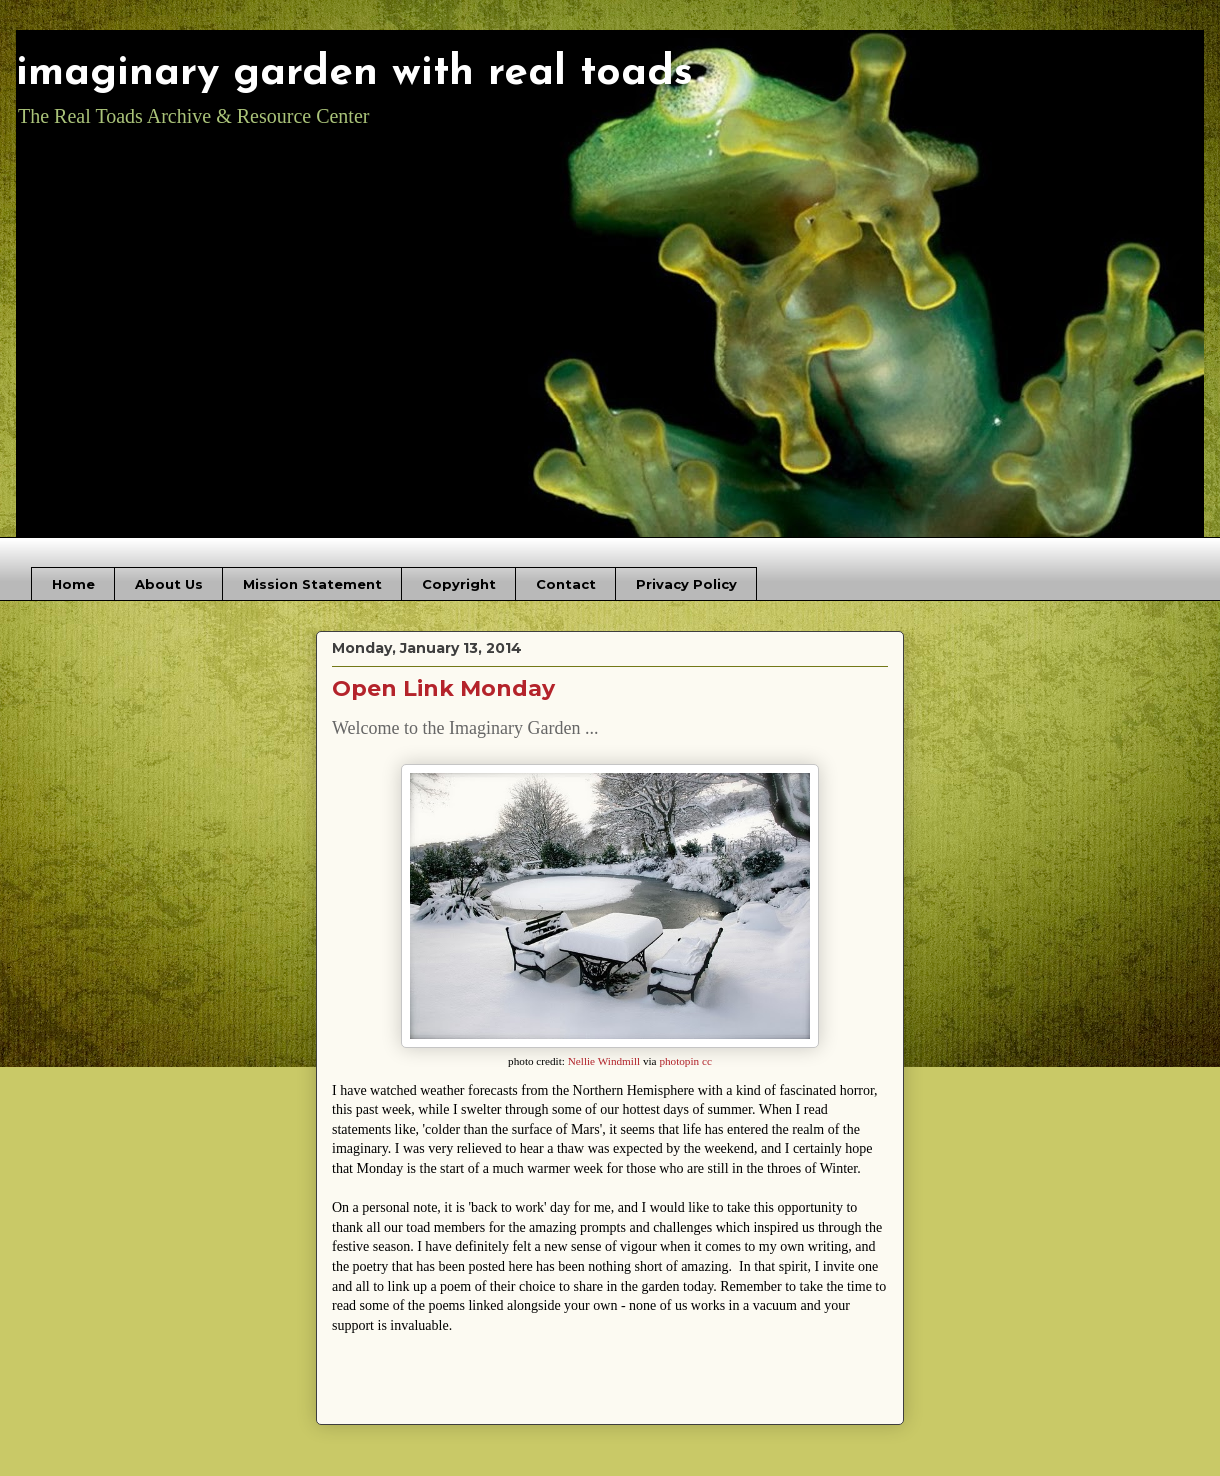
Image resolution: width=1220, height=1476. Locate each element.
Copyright (459, 584)
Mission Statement (312, 584)
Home (73, 584)
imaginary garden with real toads (354, 73)
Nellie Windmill (604, 1061)
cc (707, 1061)
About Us (169, 584)
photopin (679, 1061)
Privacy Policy (686, 584)
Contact (566, 584)
